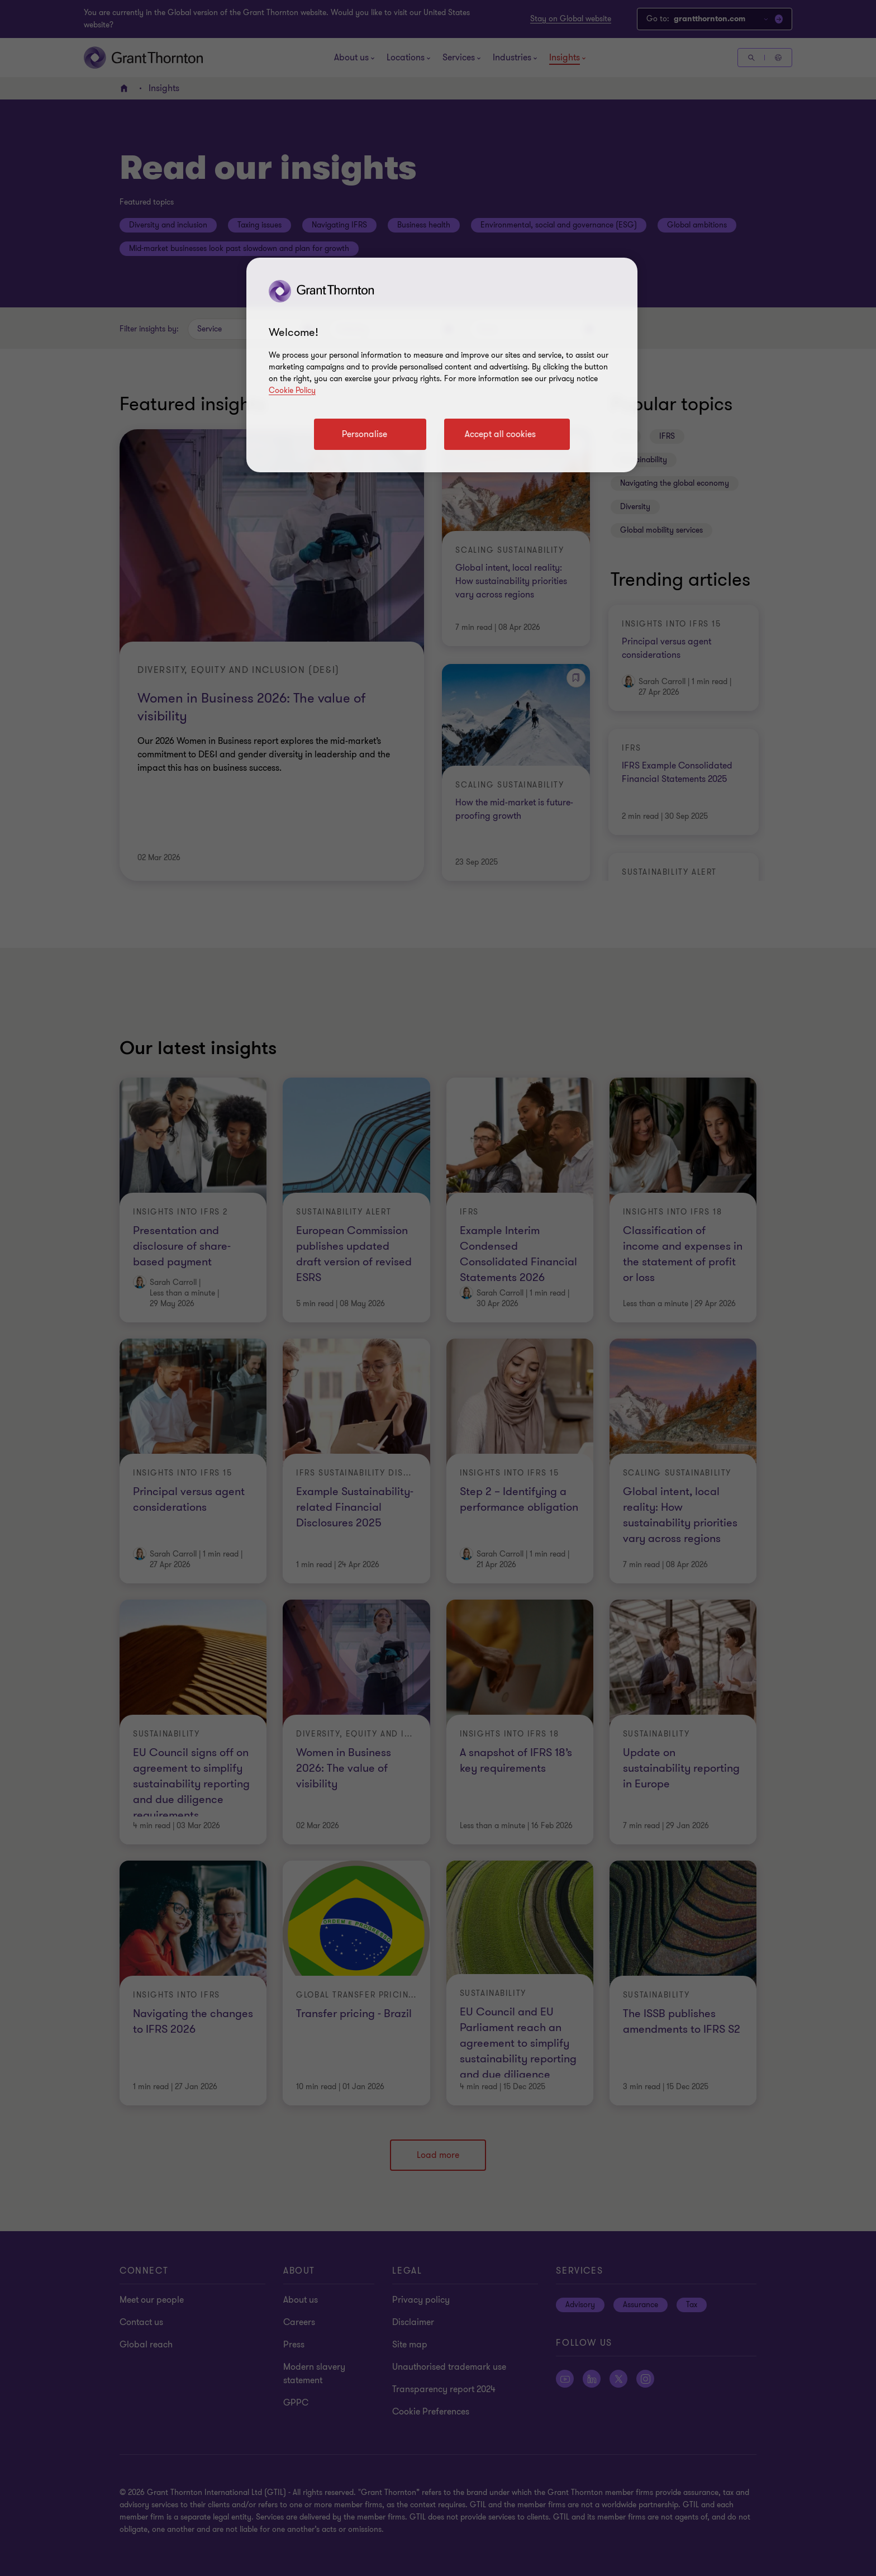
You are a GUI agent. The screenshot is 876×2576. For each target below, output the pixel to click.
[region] (441, 365)
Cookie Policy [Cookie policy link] (292, 390)
